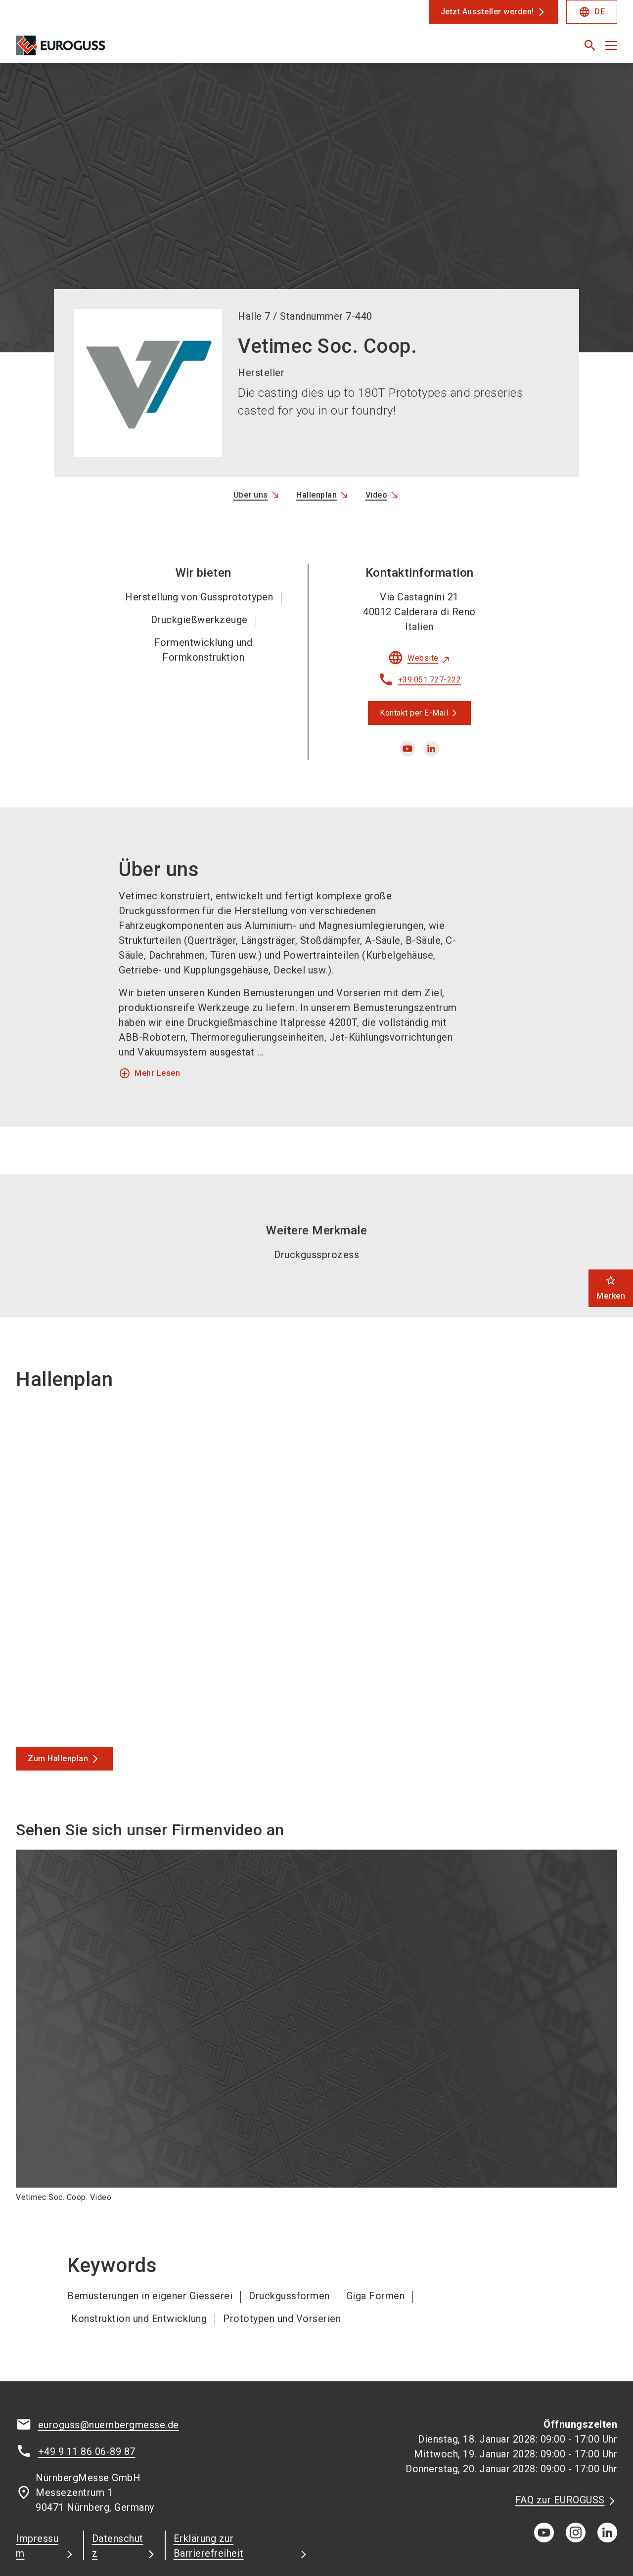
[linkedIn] (607, 2469)
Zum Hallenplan (58, 1695)
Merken (610, 1287)
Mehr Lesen (149, 1010)
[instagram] (576, 2469)
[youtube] (407, 685)
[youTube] (544, 2469)
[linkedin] (431, 685)
